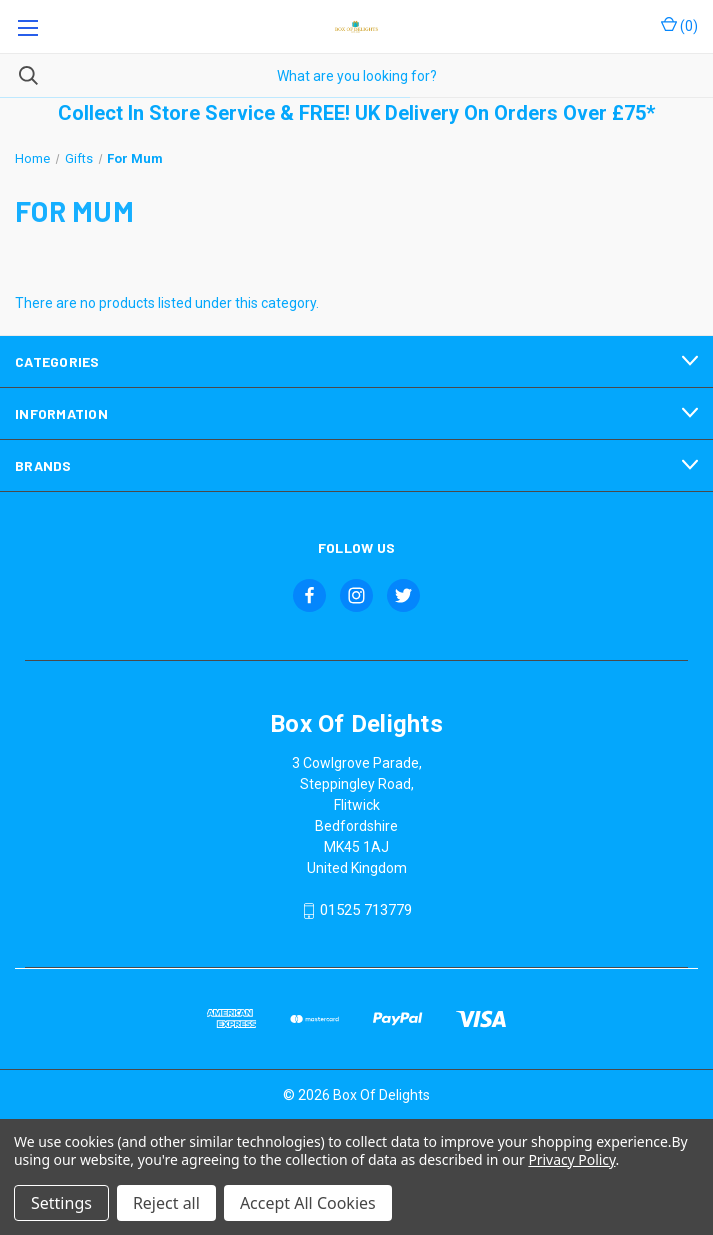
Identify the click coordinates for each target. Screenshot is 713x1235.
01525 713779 (366, 911)
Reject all (166, 1203)
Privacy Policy (571, 1159)
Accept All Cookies (308, 1203)
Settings (61, 1203)
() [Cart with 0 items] (679, 25)
